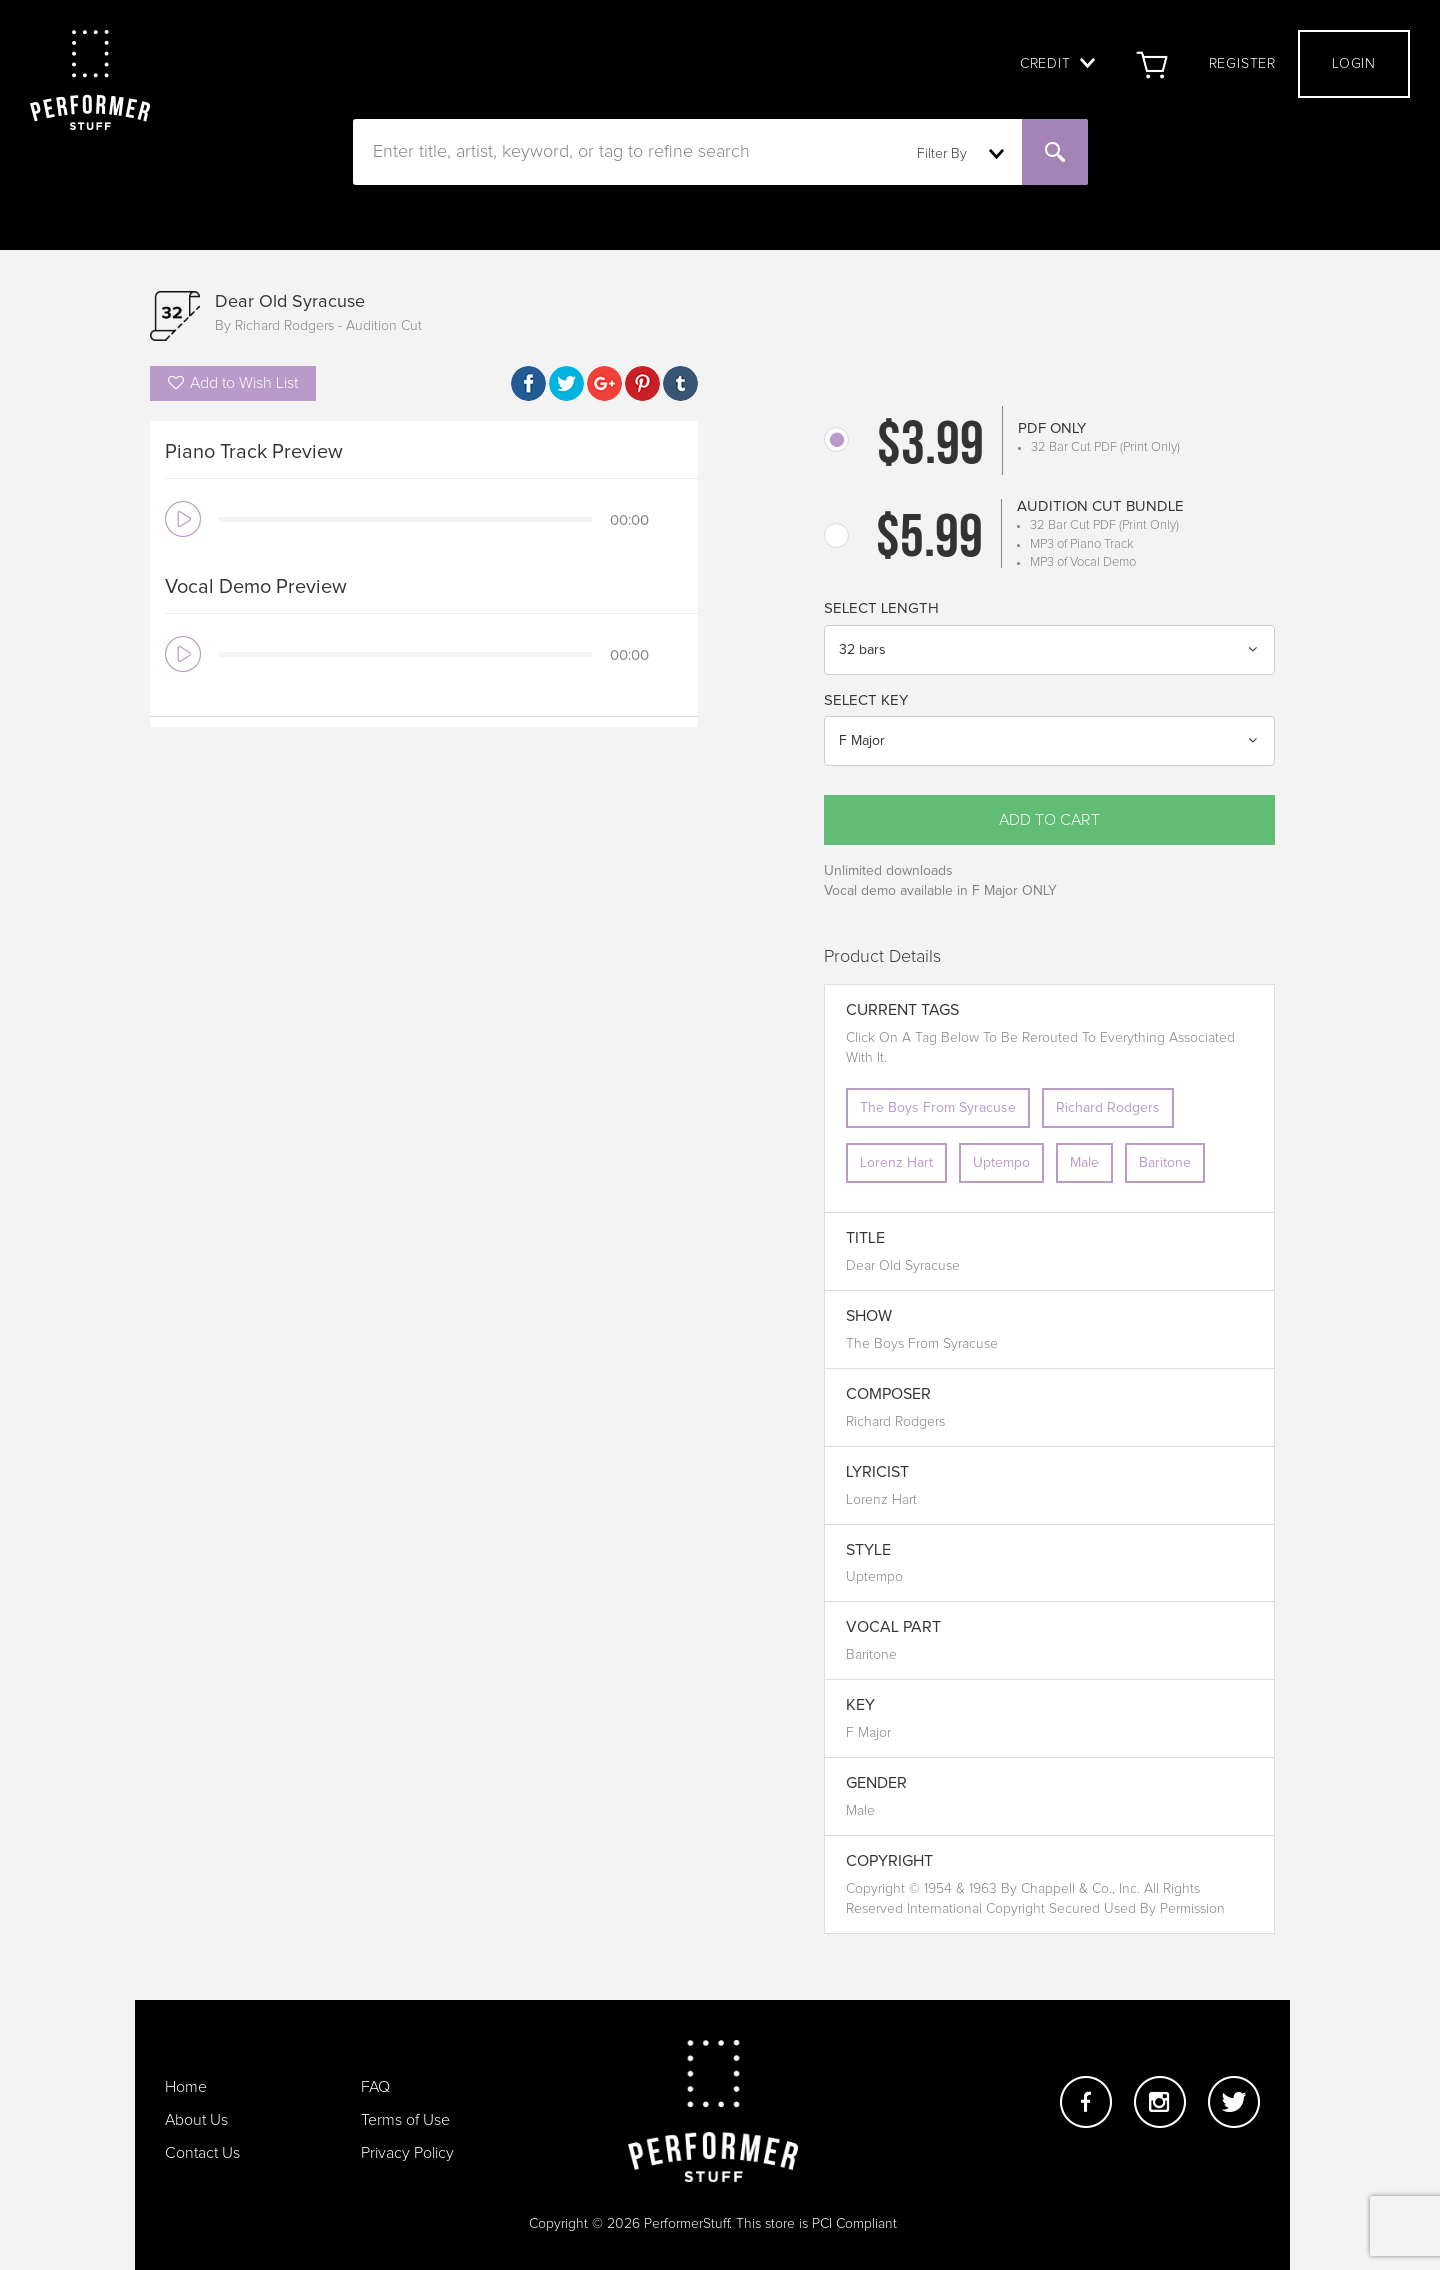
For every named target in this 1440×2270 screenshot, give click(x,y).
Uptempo (1001, 1163)
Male (1084, 1163)
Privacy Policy (407, 2153)
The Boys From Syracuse (938, 1108)
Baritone (1165, 1163)
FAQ (375, 2087)
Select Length (881, 608)
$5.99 (929, 541)
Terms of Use (405, 2120)
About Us (196, 2120)
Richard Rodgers (1108, 1108)
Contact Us (202, 2153)
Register (1242, 64)
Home (186, 2087)
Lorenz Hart (896, 1163)
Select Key (866, 700)
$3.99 (930, 448)
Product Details (882, 957)
